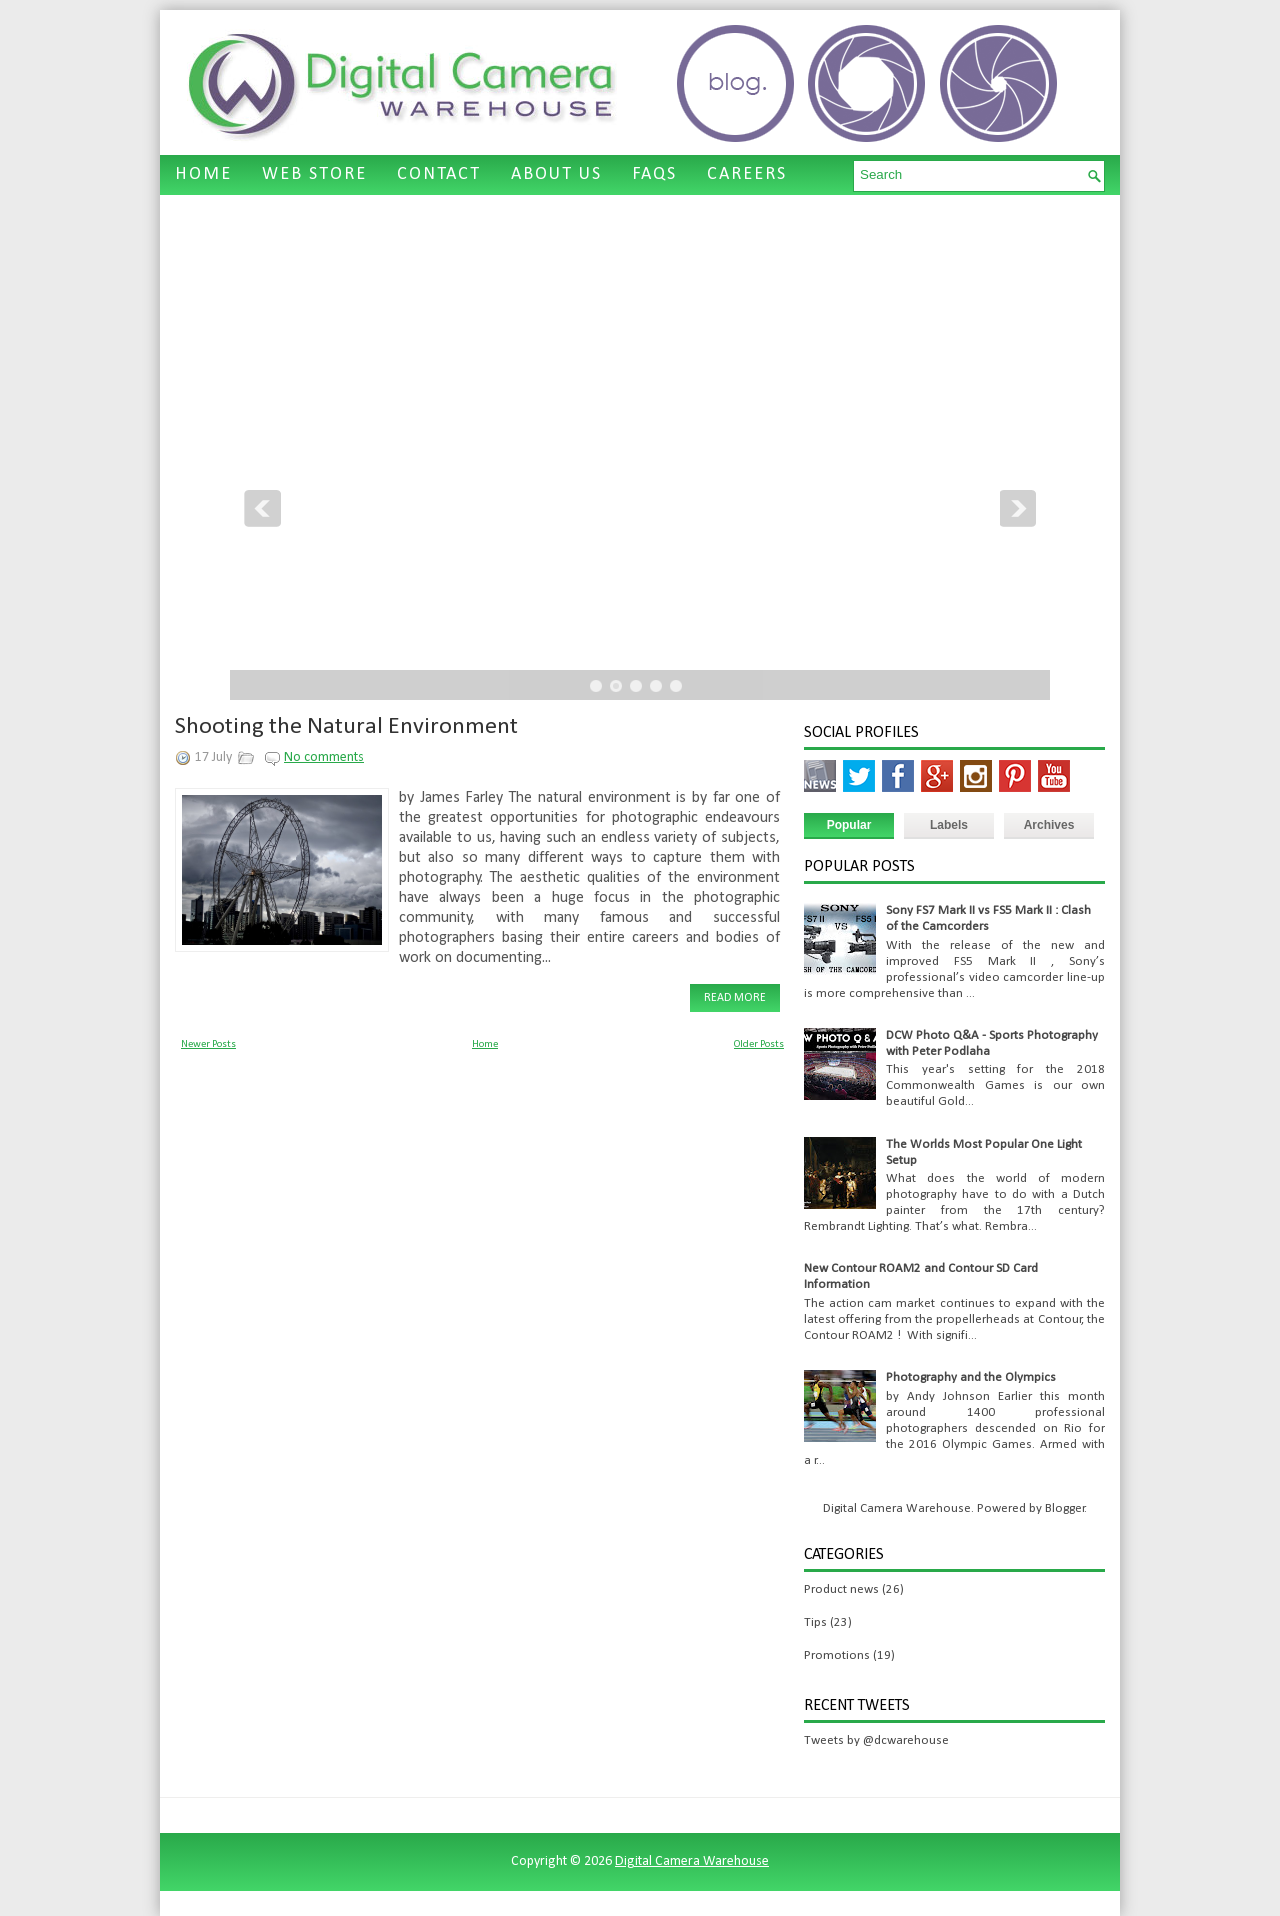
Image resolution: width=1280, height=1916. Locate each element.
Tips (815, 1622)
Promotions (837, 1655)
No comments (324, 757)
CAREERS (747, 174)
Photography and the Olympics (971, 1377)
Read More (735, 998)
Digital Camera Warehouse (692, 1861)
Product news (841, 1589)
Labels (949, 825)
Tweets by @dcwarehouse (876, 1740)
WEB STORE (314, 174)
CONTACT (439, 174)
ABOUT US (556, 174)
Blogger (1065, 1508)
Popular (849, 825)
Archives (1049, 825)
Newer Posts (208, 1044)
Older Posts (759, 1044)
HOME (203, 174)
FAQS (654, 174)
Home (485, 1044)
